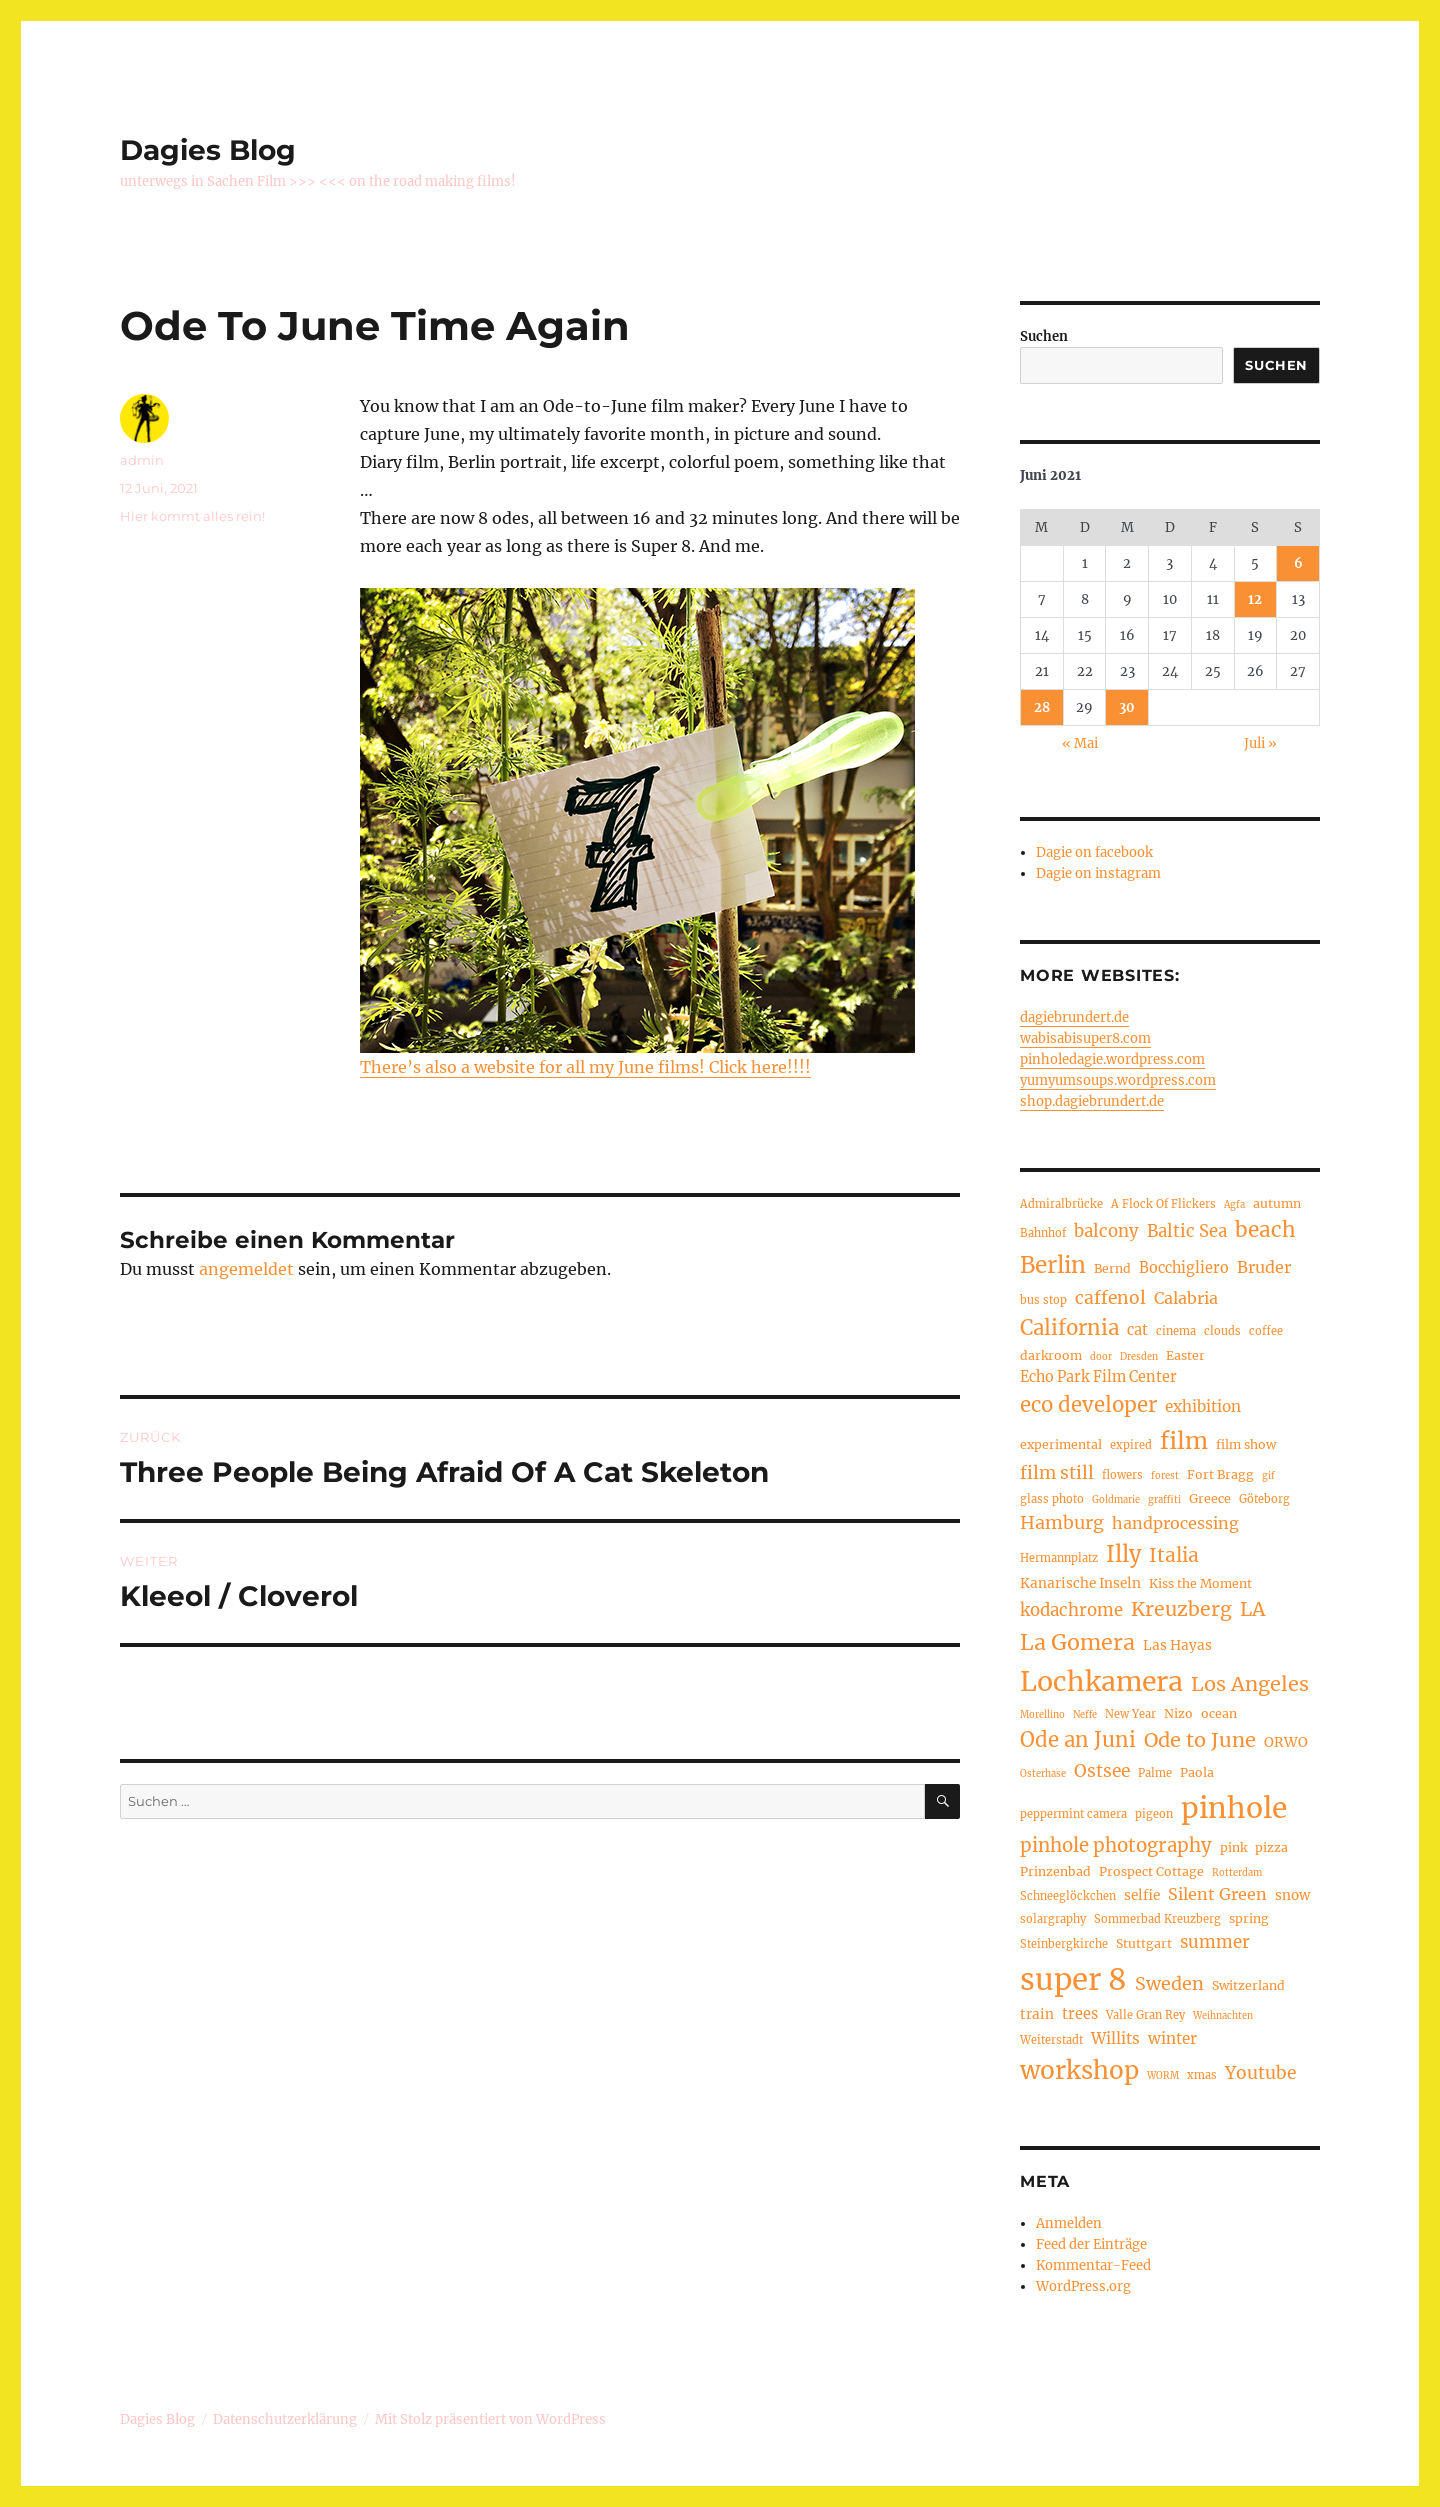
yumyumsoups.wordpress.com (1118, 1080)
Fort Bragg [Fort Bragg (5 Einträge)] (1220, 1474)
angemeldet (246, 1269)
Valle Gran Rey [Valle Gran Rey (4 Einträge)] (1145, 2015)
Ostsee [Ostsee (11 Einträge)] (1102, 1771)
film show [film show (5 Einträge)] (1246, 1444)
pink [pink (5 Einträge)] (1233, 1847)
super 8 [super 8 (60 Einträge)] (1073, 1979)
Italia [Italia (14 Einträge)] (1174, 1555)
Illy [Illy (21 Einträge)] (1123, 1554)
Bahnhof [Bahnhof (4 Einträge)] (1043, 1233)
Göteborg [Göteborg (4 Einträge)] (1264, 1499)
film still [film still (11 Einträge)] (1057, 1473)
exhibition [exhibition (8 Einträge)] (1203, 1406)
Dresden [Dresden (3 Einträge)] (1139, 1357)
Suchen (1044, 336)
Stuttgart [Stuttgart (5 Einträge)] (1144, 1943)
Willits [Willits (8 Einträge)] (1115, 2038)
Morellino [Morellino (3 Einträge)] (1042, 1715)
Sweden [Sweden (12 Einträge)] (1169, 1983)
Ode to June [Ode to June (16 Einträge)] (1200, 1739)
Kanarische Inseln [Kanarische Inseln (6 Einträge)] (1080, 1583)
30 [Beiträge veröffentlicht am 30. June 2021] (1127, 707)
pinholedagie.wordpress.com (1112, 1059)
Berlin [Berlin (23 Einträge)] (1053, 1265)
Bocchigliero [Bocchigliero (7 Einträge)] (1184, 1268)
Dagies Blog (208, 150)
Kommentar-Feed (1093, 2265)
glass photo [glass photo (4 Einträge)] (1052, 1499)
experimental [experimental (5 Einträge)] (1061, 1444)
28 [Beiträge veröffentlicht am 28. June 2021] (1042, 707)
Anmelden (1069, 2223)
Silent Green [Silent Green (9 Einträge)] (1217, 1894)
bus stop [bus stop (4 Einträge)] (1043, 1300)
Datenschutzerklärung (285, 2419)
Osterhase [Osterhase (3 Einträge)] (1043, 1774)
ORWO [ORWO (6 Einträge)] (1286, 1742)
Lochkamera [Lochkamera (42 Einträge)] (1101, 1681)
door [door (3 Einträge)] (1101, 1357)
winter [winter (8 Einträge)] (1172, 2038)
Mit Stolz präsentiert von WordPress (490, 2419)
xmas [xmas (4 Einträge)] (1202, 2075)
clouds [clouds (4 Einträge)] (1222, 1331)
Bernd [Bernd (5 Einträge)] (1112, 1268)
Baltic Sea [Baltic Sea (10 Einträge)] (1187, 1231)
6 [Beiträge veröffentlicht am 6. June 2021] (1298, 563)
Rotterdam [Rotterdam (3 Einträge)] (1237, 1873)
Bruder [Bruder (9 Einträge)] (1264, 1267)
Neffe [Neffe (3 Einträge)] (1085, 1715)
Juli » (1260, 743)
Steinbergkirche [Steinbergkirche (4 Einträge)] (1064, 1944)
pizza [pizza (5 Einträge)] (1271, 1847)
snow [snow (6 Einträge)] (1292, 1895)
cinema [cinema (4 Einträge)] (1176, 1331)
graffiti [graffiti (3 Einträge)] (1164, 1500)
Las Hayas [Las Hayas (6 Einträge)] (1177, 1645)
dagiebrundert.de (1074, 1017)
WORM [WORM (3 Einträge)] (1163, 2076)
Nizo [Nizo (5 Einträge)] (1178, 1713)
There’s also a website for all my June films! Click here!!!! (585, 1067)
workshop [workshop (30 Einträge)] (1079, 2070)
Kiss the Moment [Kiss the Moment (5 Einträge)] (1200, 1583)
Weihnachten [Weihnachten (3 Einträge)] (1223, 2016)
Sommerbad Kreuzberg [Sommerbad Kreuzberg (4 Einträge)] (1157, 1919)
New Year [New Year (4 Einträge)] (1130, 1714)
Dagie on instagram (1098, 873)
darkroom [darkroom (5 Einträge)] (1051, 1355)
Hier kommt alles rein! (192, 516)
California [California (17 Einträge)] (1069, 1328)
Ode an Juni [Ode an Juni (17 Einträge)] (1078, 1740)
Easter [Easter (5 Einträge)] (1185, 1355)
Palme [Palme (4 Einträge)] (1155, 1773)
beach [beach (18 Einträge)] (1265, 1230)
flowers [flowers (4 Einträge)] (1122, 1475)
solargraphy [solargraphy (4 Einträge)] (1053, 1919)
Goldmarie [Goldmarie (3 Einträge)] (1116, 1500)
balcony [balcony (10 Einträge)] (1106, 1231)
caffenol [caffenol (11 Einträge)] (1110, 1298)
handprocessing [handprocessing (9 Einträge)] (1175, 1523)
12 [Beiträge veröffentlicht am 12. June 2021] (1255, 599)
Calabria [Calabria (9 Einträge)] (1186, 1298)
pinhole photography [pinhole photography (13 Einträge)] (1116, 1845)
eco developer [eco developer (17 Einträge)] (1088, 1405)
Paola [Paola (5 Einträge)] (1197, 1772)
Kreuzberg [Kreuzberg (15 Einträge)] (1181, 1609)
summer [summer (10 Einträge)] (1215, 1942)
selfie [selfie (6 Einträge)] (1142, 1895)
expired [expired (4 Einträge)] (1131, 1445)
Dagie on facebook (1094, 852)
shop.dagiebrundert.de (1092, 1101)
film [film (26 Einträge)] (1184, 1440)
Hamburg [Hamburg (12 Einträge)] (1062, 1522)
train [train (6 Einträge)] (1037, 2014)
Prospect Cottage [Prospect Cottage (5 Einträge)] (1151, 1871)
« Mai (1080, 743)
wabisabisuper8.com (1085, 1038)
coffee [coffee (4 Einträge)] (1266, 1331)
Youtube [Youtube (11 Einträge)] (1260, 2073)
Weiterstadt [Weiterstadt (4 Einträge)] (1051, 2040)
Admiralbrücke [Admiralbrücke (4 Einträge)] (1061, 1204)
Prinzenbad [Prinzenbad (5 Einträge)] (1055, 1871)
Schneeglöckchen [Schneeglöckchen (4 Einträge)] (1068, 1896)
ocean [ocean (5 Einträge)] (1219, 1713)
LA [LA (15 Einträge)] (1252, 1609)
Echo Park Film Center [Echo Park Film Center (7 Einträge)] (1098, 1377)
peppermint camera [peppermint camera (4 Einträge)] (1073, 1814)
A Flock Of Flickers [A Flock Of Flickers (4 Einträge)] (1163, 1204)
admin (142, 460)
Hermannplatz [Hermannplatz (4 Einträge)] (1059, 1558)
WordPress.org (1083, 2286)
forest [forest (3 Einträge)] (1165, 1476)
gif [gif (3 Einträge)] (1268, 1476)
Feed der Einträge (1091, 2244)
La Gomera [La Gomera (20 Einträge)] (1077, 1642)
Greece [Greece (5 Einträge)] (1210, 1498)
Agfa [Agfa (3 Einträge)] (1234, 1205)
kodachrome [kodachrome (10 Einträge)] (1071, 1610)
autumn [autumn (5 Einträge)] (1277, 1203)
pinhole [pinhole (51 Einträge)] (1234, 1808)
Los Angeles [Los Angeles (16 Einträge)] (1250, 1683)
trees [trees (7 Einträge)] (1080, 2014)
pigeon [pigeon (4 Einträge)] (1154, 1814)
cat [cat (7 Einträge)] (1137, 1330)
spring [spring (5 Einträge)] (1249, 1918)
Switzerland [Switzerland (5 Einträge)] (1248, 1985)
